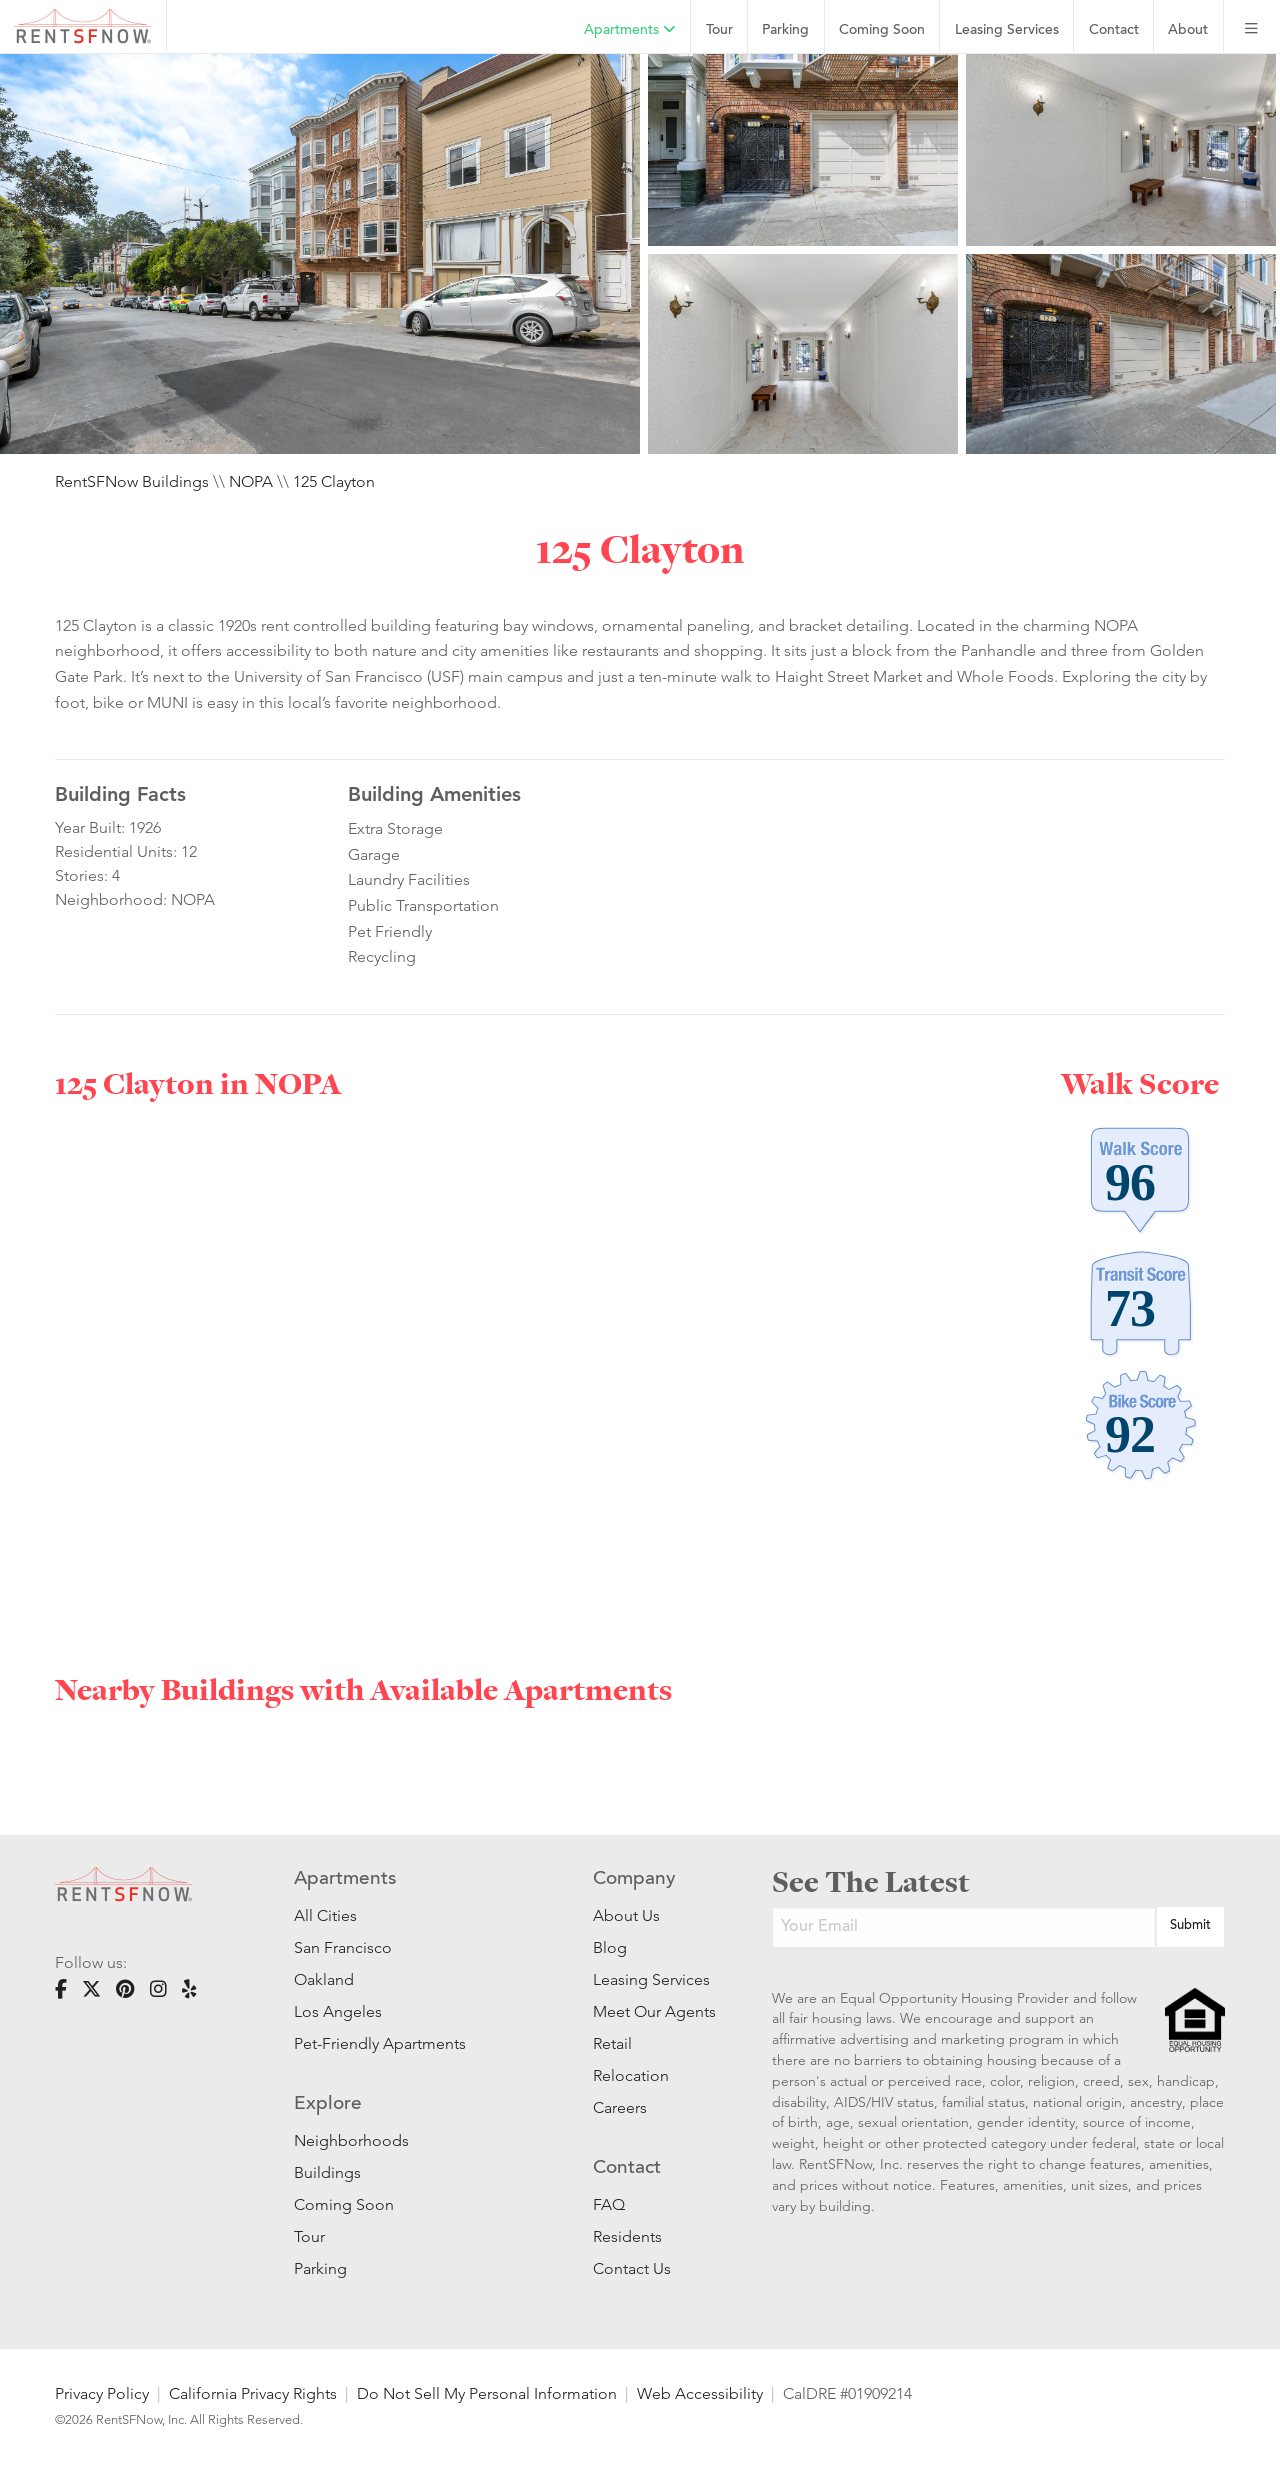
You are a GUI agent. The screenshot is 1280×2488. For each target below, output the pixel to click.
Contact (1114, 30)
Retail (612, 2043)
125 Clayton (334, 481)
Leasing (1007, 30)
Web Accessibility (700, 2393)
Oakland (324, 1979)
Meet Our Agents (652, 2011)
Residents (627, 2236)
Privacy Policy (102, 2393)
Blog (610, 1947)
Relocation (631, 2075)
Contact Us (632, 2268)
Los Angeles (338, 2011)
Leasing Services (651, 1979)
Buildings (327, 2172)
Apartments (630, 30)
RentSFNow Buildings (132, 481)
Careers (620, 2107)
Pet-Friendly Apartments (380, 2043)
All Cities (325, 1915)
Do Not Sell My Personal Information (487, 2393)
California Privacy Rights (253, 2393)
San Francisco (343, 1947)
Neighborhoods (351, 2140)
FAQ (609, 2204)
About (1188, 30)
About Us (626, 1915)
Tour (719, 30)
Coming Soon (882, 30)
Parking (785, 30)
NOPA (251, 481)
